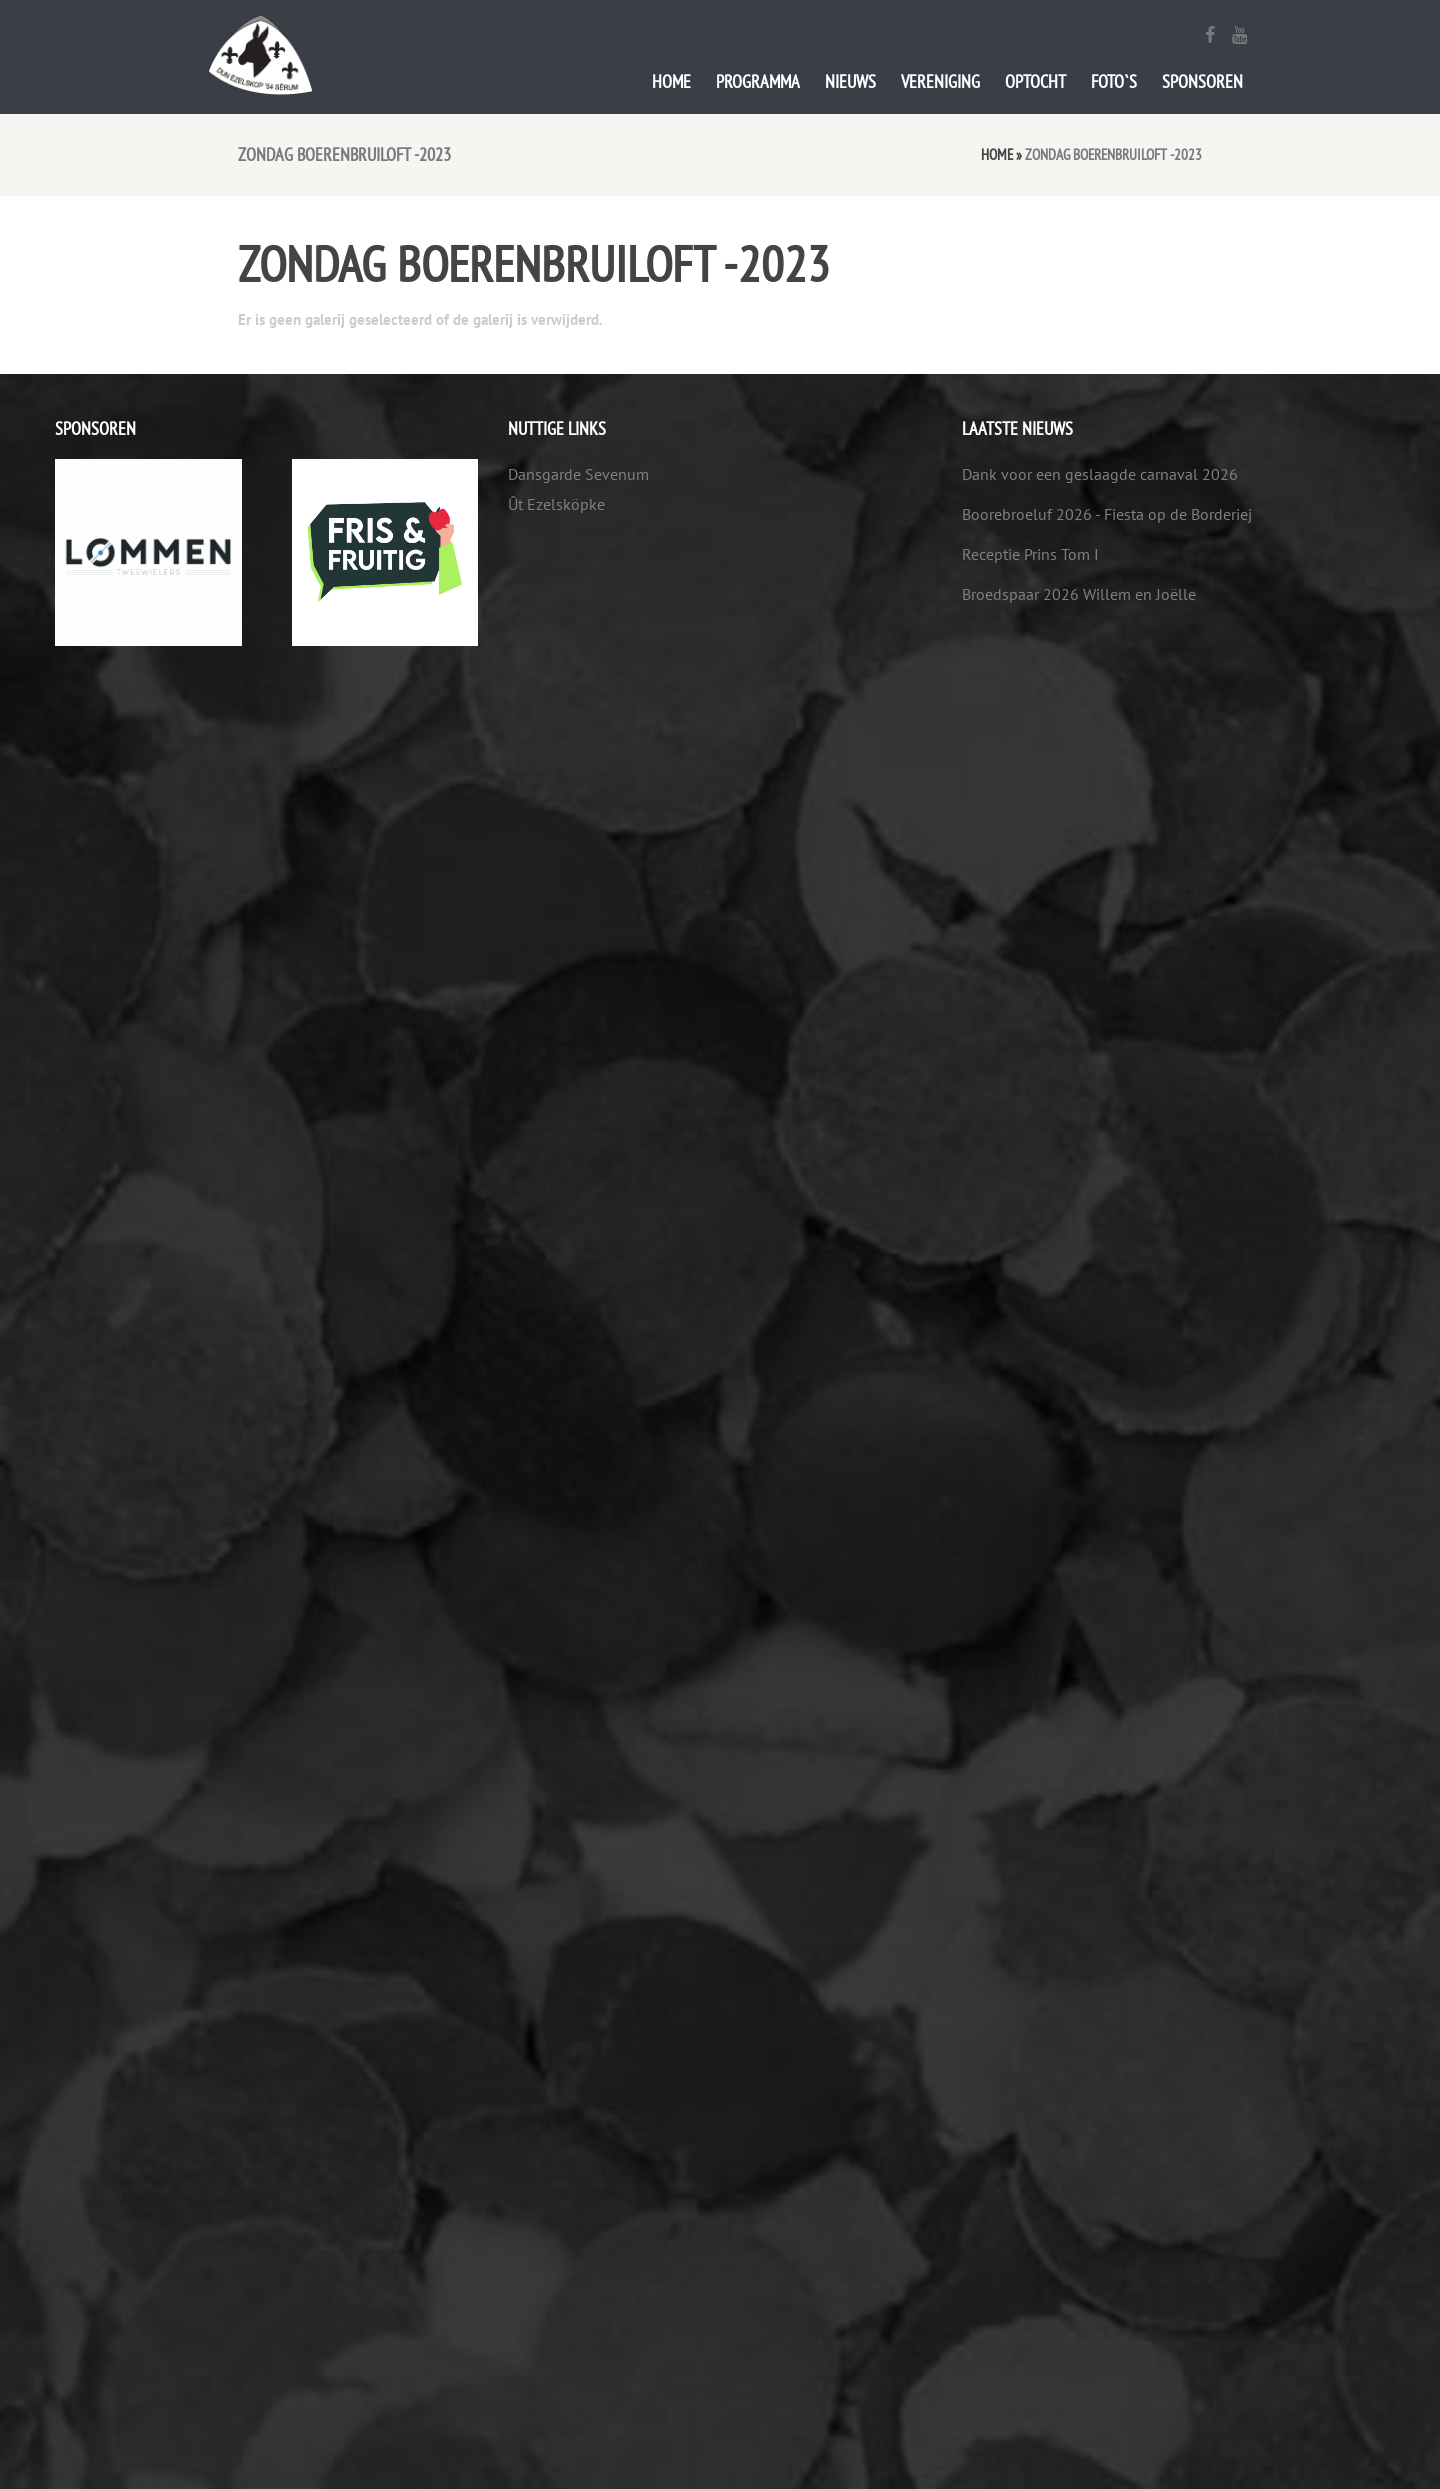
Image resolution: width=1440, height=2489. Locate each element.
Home (671, 81)
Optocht (1035, 81)
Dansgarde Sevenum (578, 474)
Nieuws (850, 81)
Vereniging (940, 81)
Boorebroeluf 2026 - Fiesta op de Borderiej (1107, 514)
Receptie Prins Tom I (1030, 554)
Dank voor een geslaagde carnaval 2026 (1100, 474)
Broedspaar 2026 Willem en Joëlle (1079, 594)
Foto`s (1114, 81)
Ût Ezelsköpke (556, 504)
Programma (758, 81)
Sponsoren (1202, 81)
